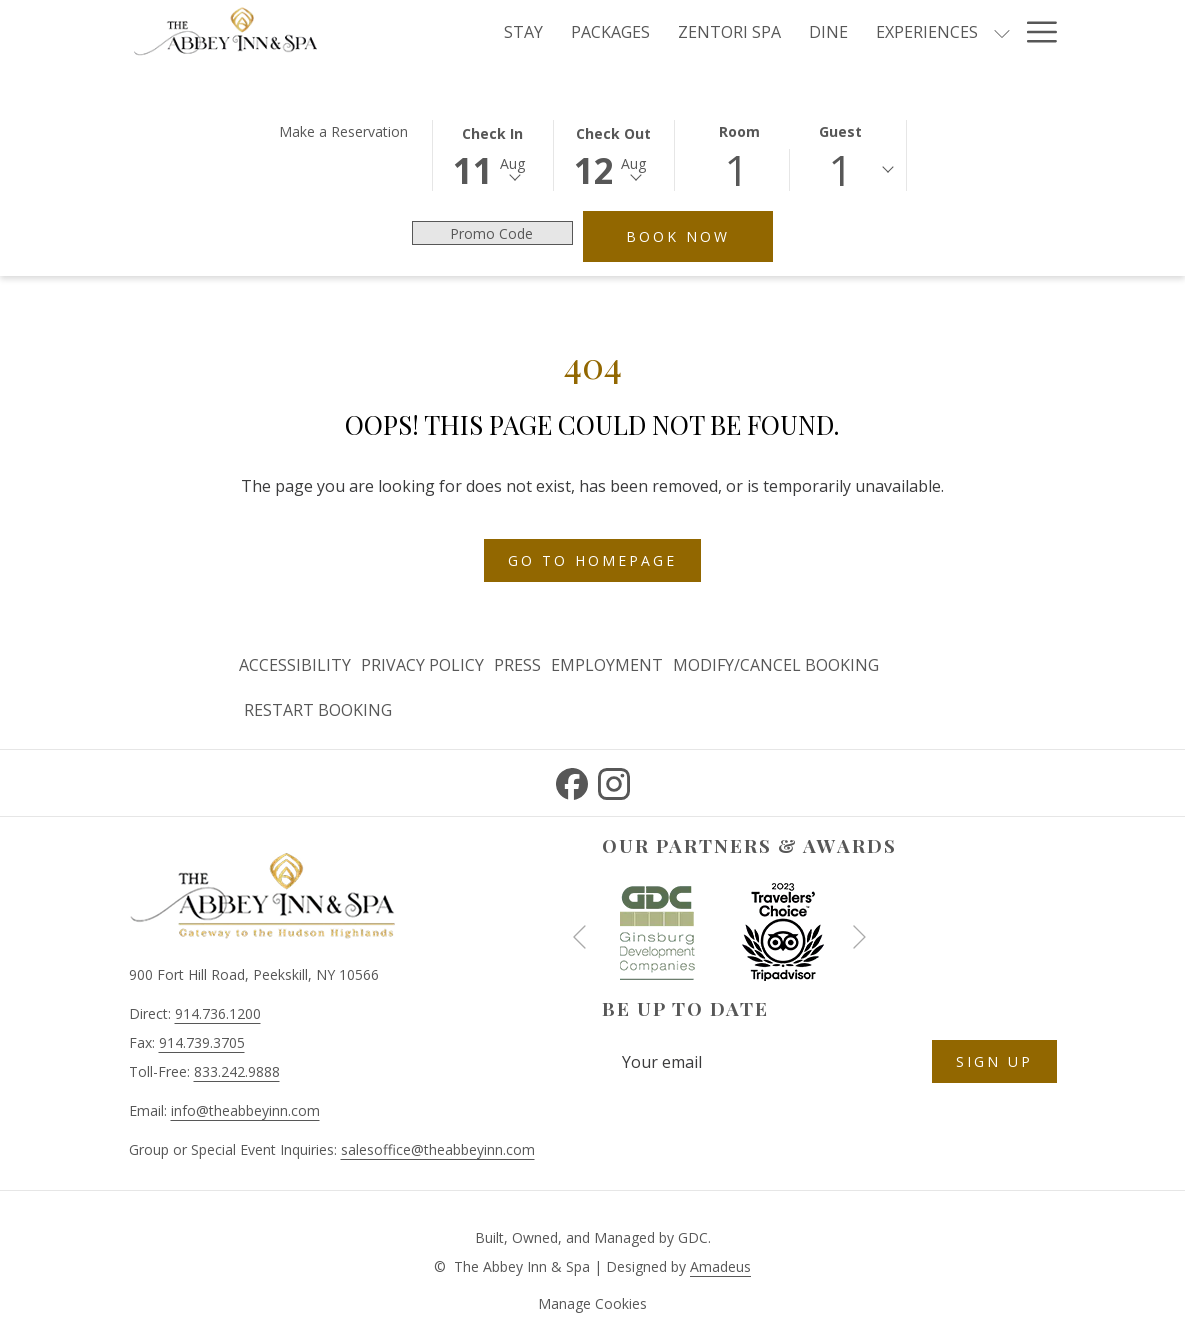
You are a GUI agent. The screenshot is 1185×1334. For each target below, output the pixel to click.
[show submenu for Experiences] (1002, 32)
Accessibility (295, 665)
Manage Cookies (592, 1303)
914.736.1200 (218, 1013)
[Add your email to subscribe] (767, 1061)
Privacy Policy (422, 665)
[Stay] (523, 32)
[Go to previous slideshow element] (579, 936)
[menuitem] (297, 665)
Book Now (699, 236)
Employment (607, 665)
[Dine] (828, 32)
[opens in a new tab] (657, 930)
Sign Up (994, 1061)
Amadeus (720, 1266)
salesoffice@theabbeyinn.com (438, 1149)
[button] (493, 154)
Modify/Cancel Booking (776, 665)
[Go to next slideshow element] (859, 936)
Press (517, 665)
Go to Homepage (592, 560)
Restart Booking (318, 710)
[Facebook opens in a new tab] (572, 780)
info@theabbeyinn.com (245, 1110)
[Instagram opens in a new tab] (614, 780)
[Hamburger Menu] (1034, 32)
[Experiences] (927, 32)
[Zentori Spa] (729, 32)
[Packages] (610, 32)
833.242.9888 (237, 1071)
